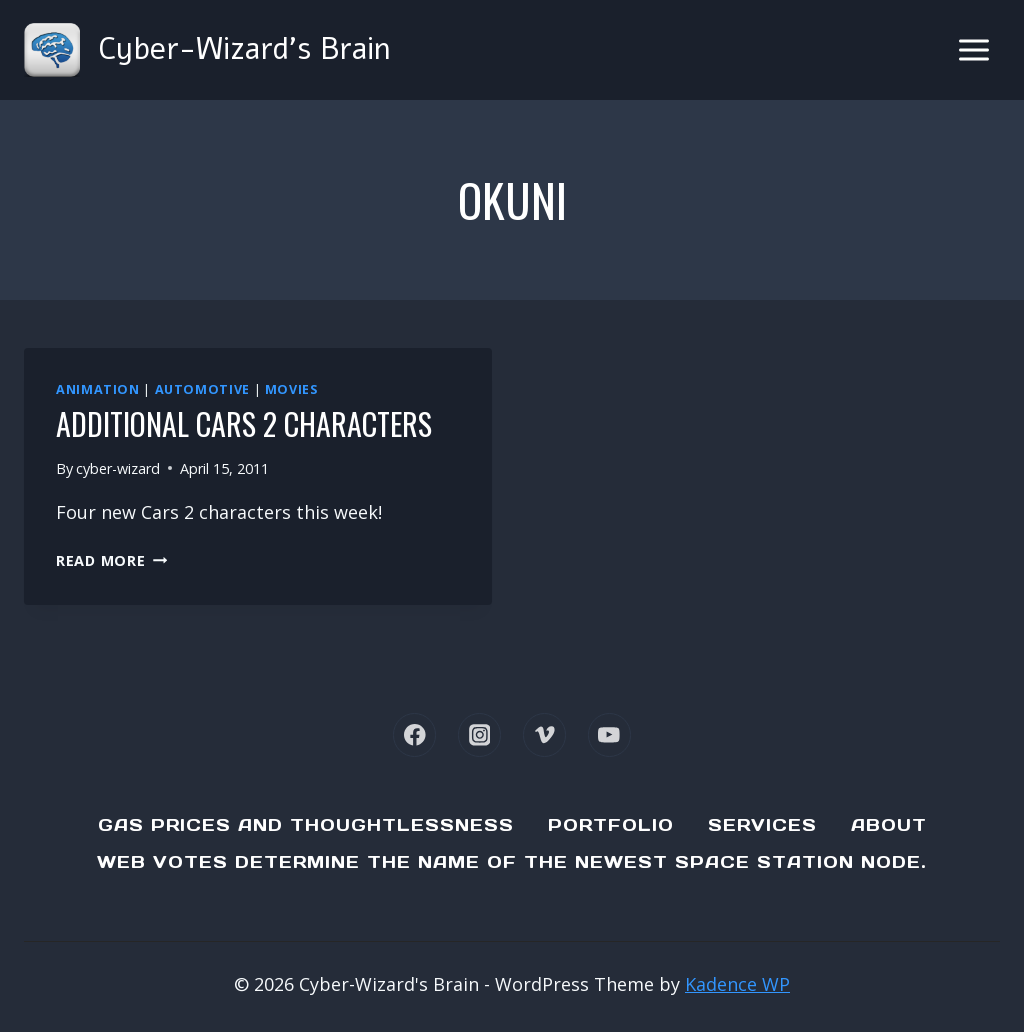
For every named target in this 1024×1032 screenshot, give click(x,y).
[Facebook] (414, 734)
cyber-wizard (118, 468)
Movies (291, 389)
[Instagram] (479, 734)
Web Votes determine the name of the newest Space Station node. (512, 862)
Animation (98, 389)
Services (762, 825)
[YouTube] (609, 734)
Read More (111, 560)
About (889, 825)
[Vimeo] (544, 734)
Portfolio (611, 825)
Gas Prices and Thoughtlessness (306, 825)
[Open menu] (973, 49)
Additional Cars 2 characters (244, 423)
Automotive (202, 389)
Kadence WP (737, 984)
